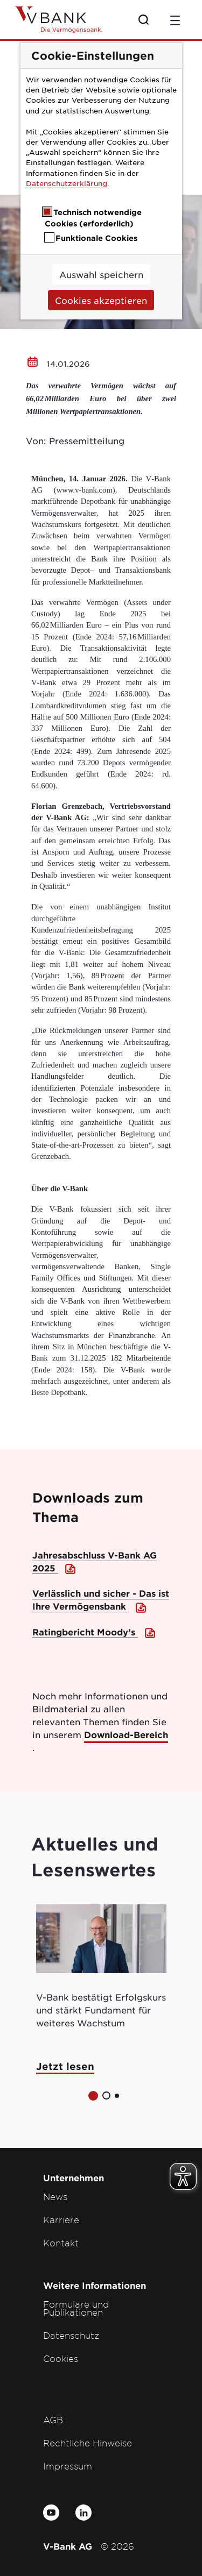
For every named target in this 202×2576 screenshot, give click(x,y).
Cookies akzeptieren (101, 300)
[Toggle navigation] (175, 19)
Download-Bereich (126, 1734)
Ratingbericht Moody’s (85, 1631)
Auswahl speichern (101, 274)
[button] (93, 2096)
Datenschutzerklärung (66, 183)
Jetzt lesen (65, 2066)
